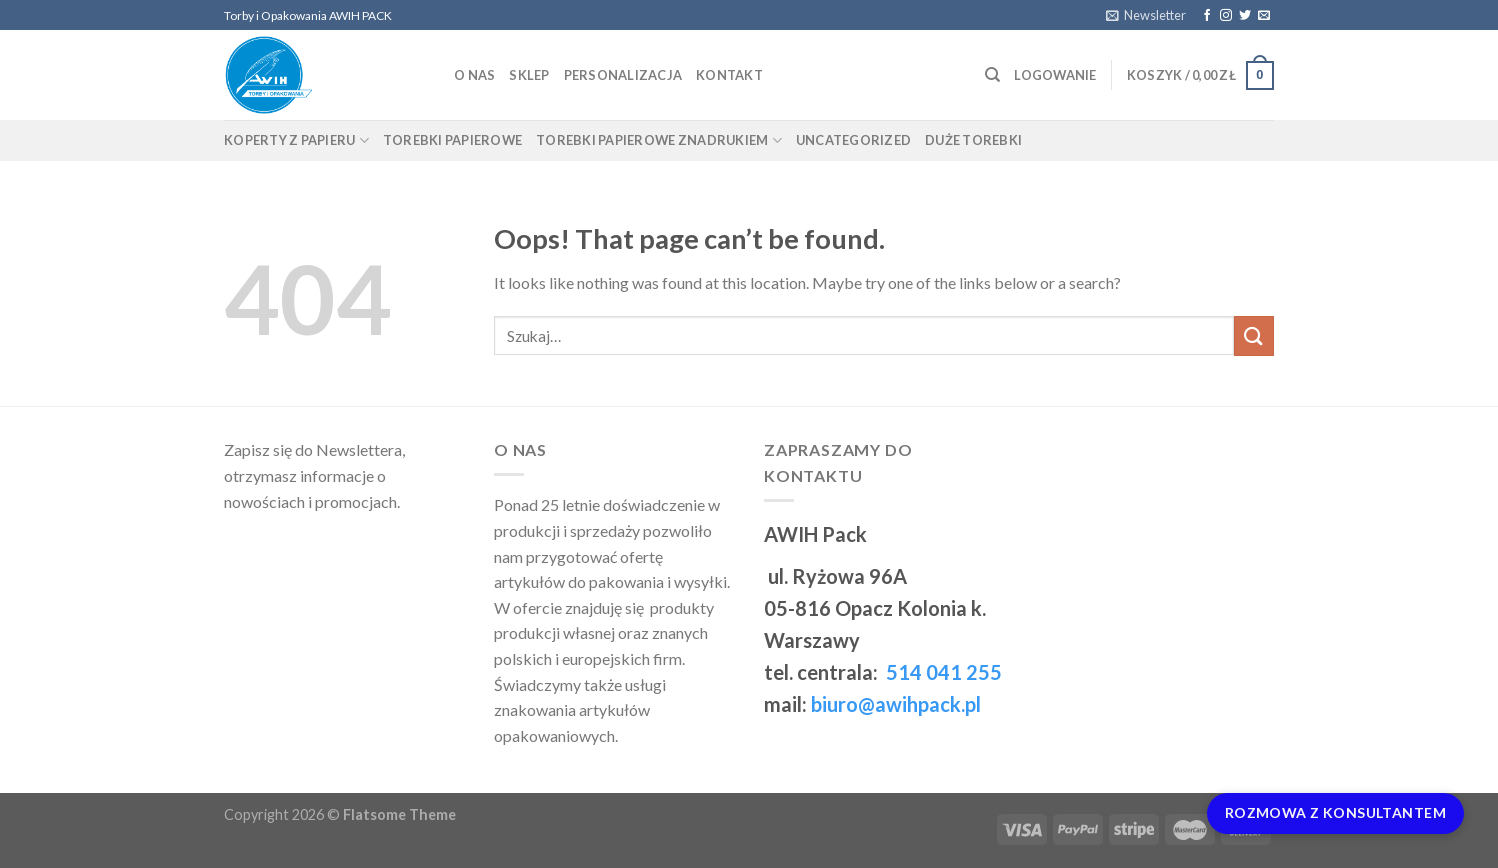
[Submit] (1254, 335)
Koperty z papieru (296, 140)
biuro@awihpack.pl (896, 704)
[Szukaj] (992, 75)
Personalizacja (623, 75)
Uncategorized (853, 140)
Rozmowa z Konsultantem (1335, 812)
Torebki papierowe (452, 140)
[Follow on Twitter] (1245, 16)
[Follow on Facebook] (1207, 16)
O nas (474, 75)
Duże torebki (973, 140)
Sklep (529, 75)
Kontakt (729, 75)
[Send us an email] (1264, 16)
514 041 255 (942, 672)
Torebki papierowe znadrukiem (659, 140)
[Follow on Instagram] (1226, 16)
